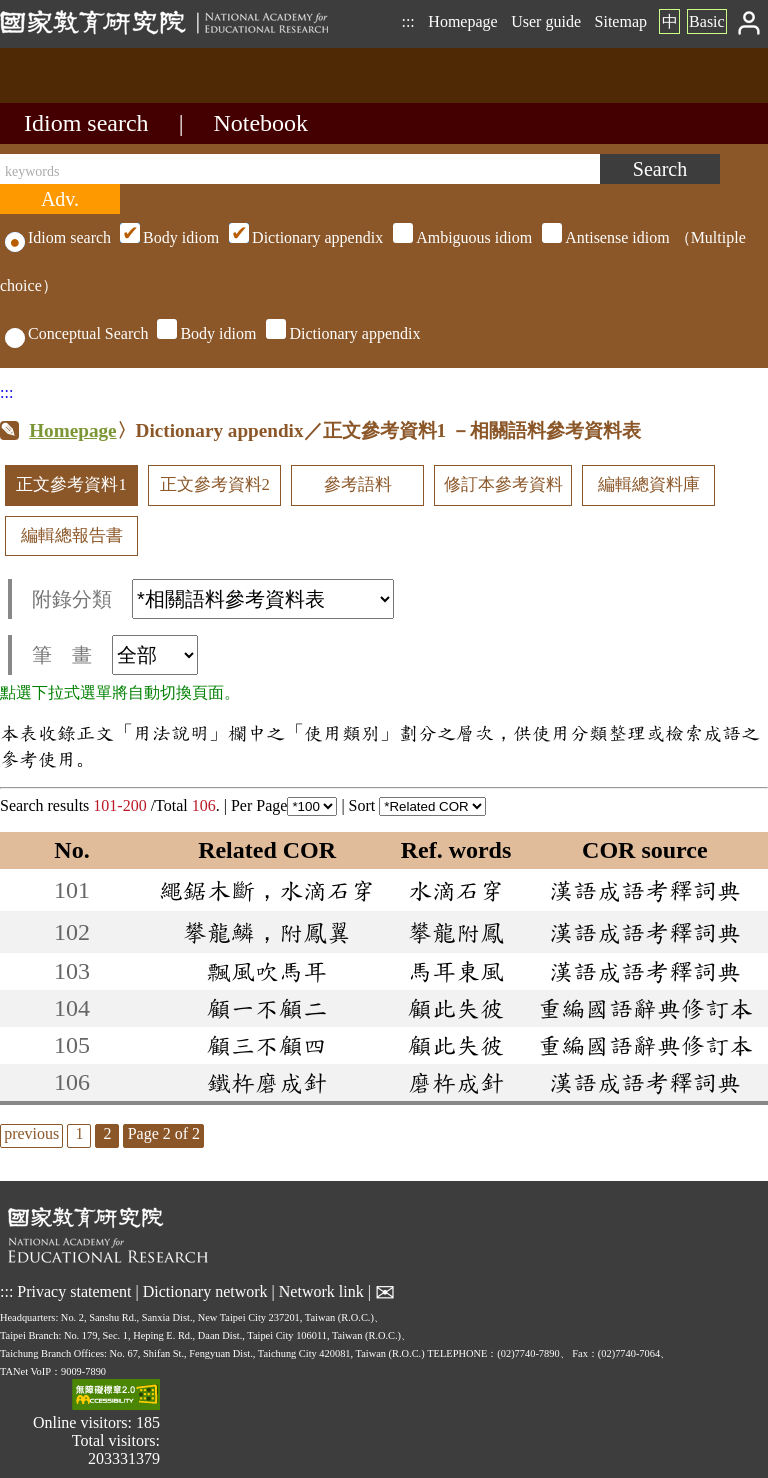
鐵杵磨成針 (267, 1082)
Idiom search (86, 123)
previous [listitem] (31, 1133)
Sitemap (621, 21)
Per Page (284, 805)
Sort (418, 805)
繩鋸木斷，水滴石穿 (267, 890)
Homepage (462, 21)
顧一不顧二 (267, 1008)
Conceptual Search (76, 333)
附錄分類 (213, 599)
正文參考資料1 (71, 484)
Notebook (260, 123)
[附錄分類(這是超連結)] (263, 599)
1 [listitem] (79, 1133)
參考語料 (358, 484)
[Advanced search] (60, 199)
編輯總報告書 (72, 535)
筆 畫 (115, 655)
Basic (707, 21)
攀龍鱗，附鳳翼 (267, 932)
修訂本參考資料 (503, 484)
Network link (321, 1291)
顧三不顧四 (267, 1045)
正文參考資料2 (215, 484)
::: (407, 21)
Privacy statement (74, 1291)
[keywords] (300, 169)
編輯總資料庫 (649, 484)
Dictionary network (205, 1291)
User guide (546, 21)
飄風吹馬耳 (267, 971)
